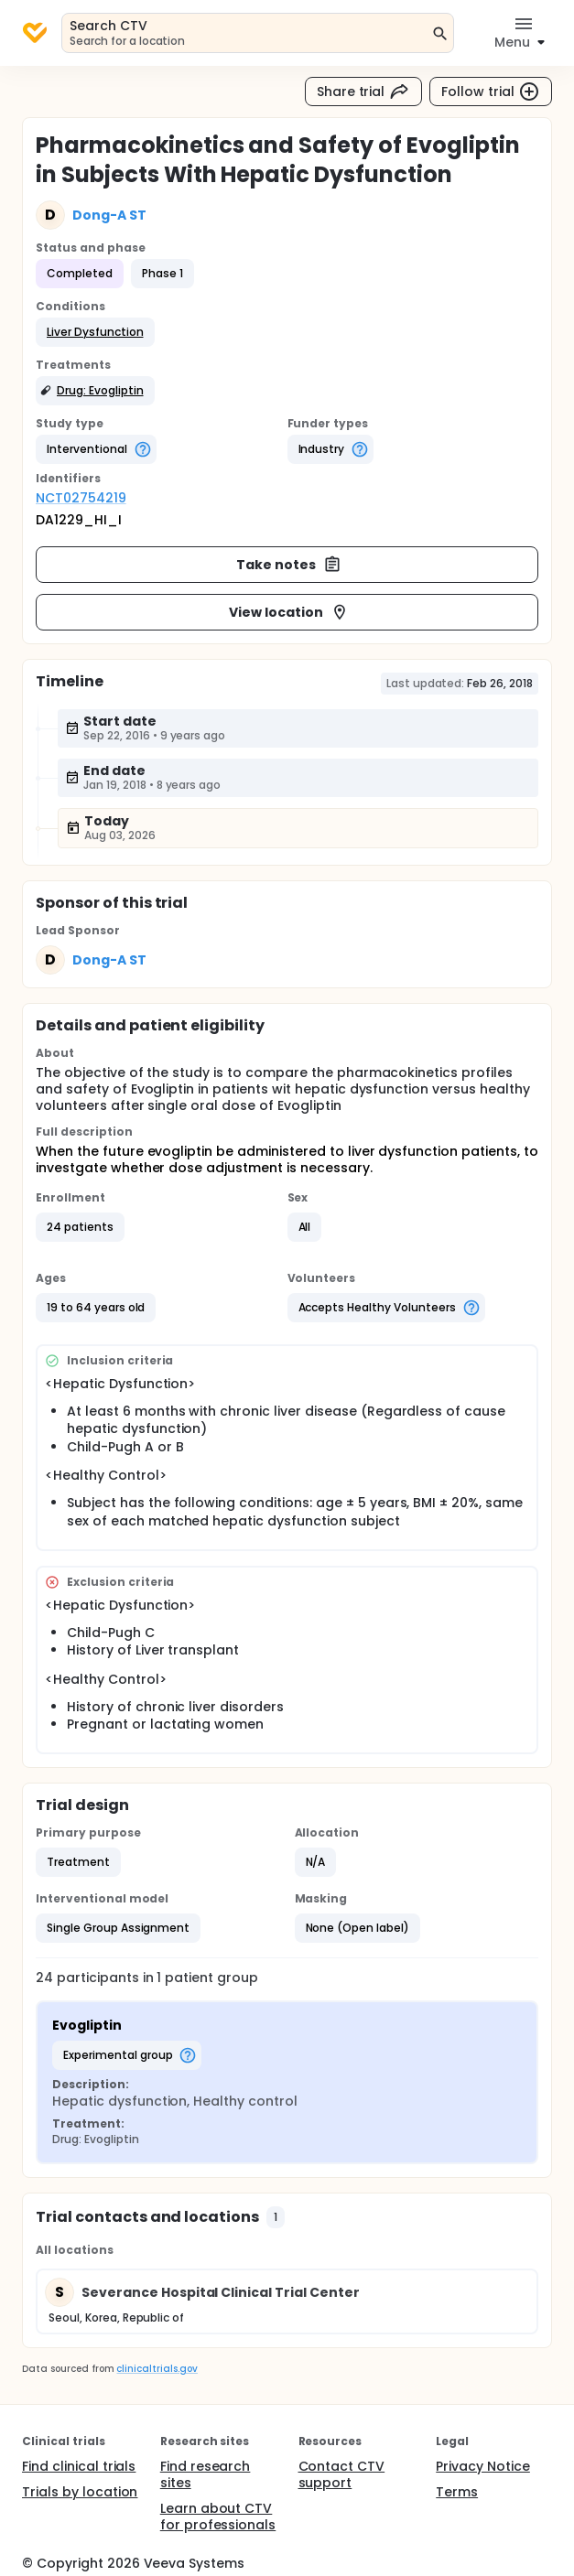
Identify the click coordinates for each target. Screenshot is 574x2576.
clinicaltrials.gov (156, 2369)
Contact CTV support (341, 2474)
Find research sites (205, 2474)
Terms (457, 2492)
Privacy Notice (483, 2466)
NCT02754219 (81, 498)
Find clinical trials (78, 2466)
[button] (95, 332)
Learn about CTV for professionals (218, 2516)
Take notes (288, 564)
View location (289, 612)
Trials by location (79, 2492)
